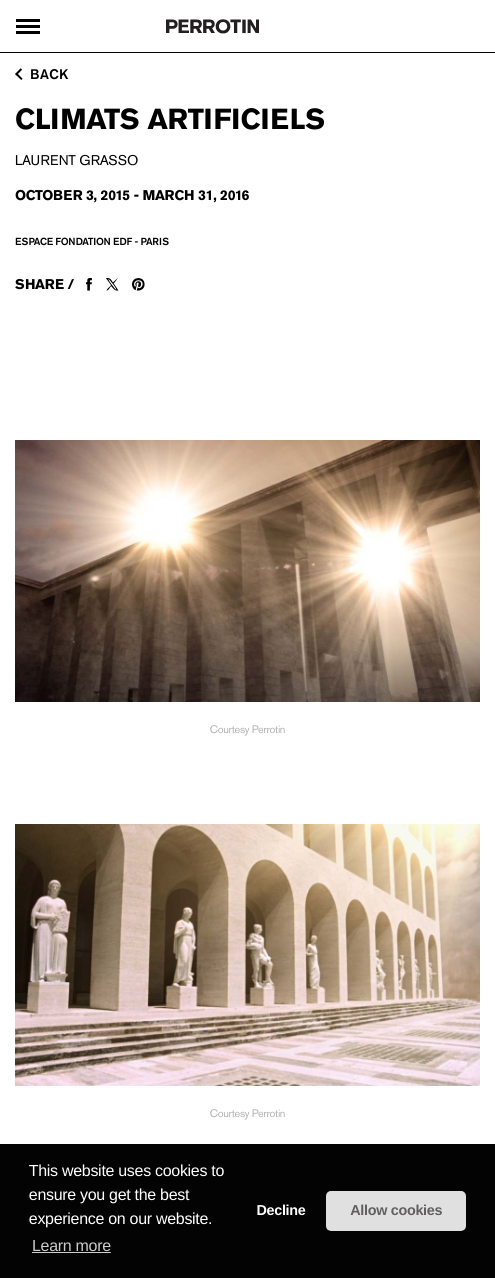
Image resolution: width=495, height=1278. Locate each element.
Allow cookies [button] (396, 1211)
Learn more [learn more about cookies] (71, 1246)
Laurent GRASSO (76, 161)
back (42, 74)
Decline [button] (280, 1211)
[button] (219, 1220)
